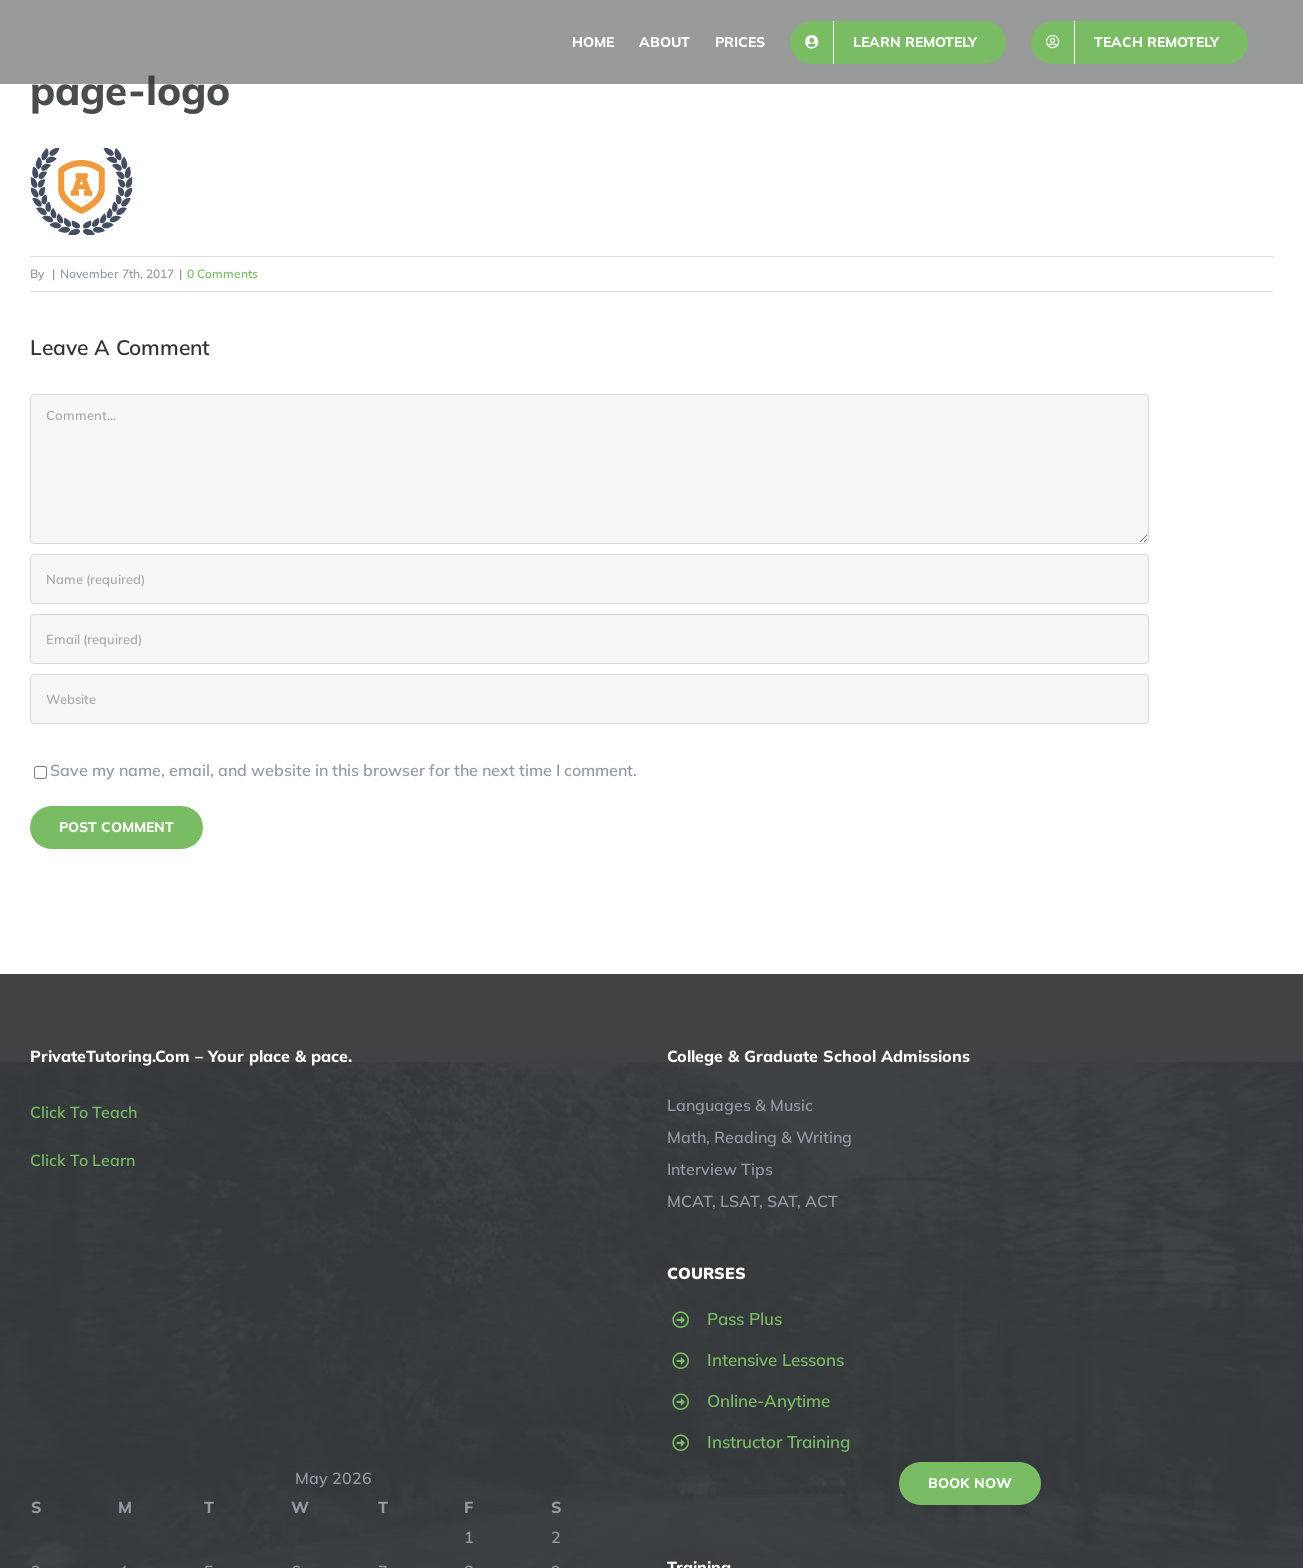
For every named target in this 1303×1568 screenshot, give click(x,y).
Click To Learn (82, 1160)
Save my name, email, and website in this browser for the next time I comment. (343, 770)
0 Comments (222, 273)
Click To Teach (83, 1112)
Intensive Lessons (775, 1359)
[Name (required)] (589, 579)
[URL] (589, 699)
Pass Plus (744, 1318)
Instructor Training (778, 1441)
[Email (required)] (589, 639)
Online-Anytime (768, 1400)
